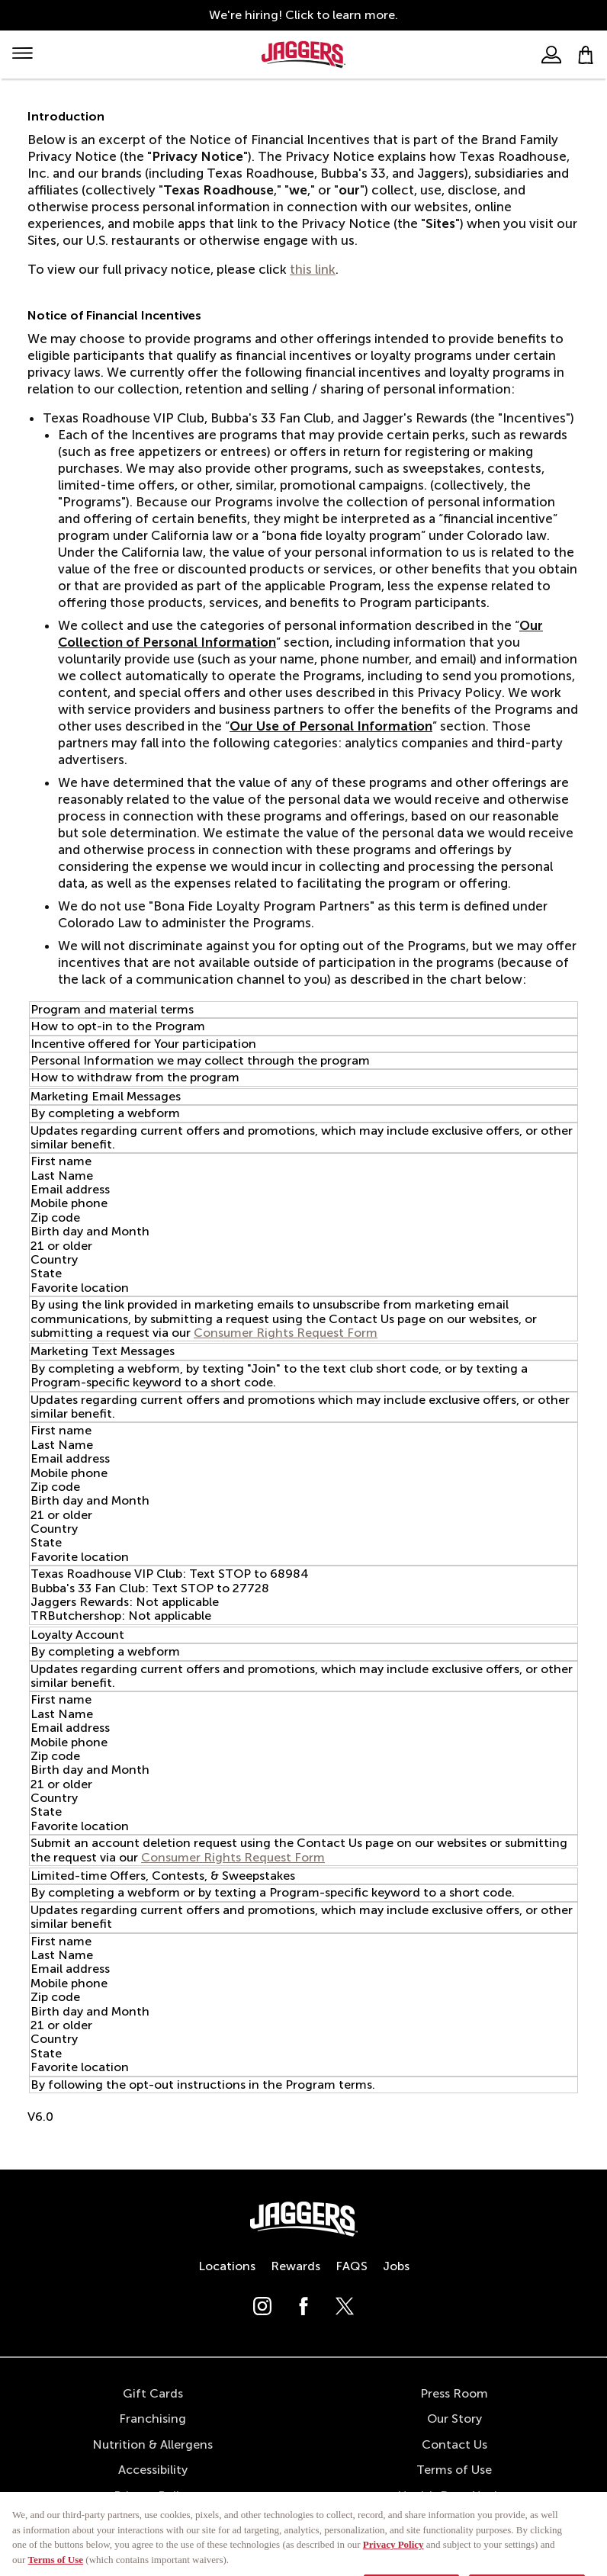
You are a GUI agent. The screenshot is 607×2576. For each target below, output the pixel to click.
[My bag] (585, 55)
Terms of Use (454, 2469)
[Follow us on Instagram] (262, 2311)
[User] (551, 55)
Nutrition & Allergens (152, 2444)
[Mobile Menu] (22, 54)
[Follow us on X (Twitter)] (345, 2311)
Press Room (454, 2393)
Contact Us (454, 2444)
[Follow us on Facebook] (303, 2311)
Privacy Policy (153, 2495)
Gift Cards (153, 2393)
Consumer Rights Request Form (285, 1332)
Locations (226, 2266)
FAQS (352, 2266)
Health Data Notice (454, 2495)
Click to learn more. (341, 15)
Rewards (295, 2266)
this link (313, 269)
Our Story (454, 2418)
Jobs (396, 2266)
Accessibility (153, 2469)
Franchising (152, 2418)
